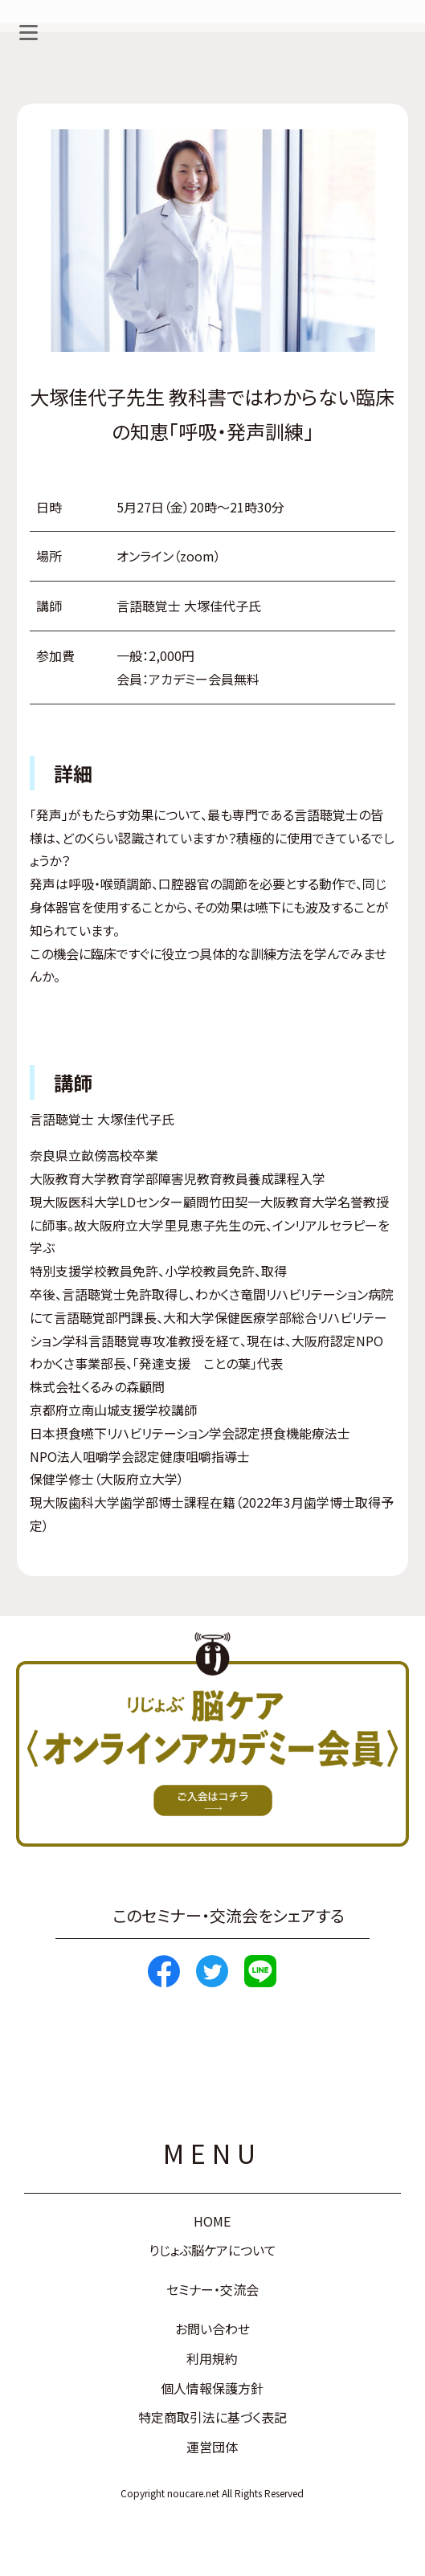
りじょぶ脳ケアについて (212, 2250)
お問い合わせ (212, 2328)
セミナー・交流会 (212, 2289)
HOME (212, 2221)
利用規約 (212, 2358)
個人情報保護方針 (212, 2388)
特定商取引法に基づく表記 (212, 2417)
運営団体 (212, 2446)
